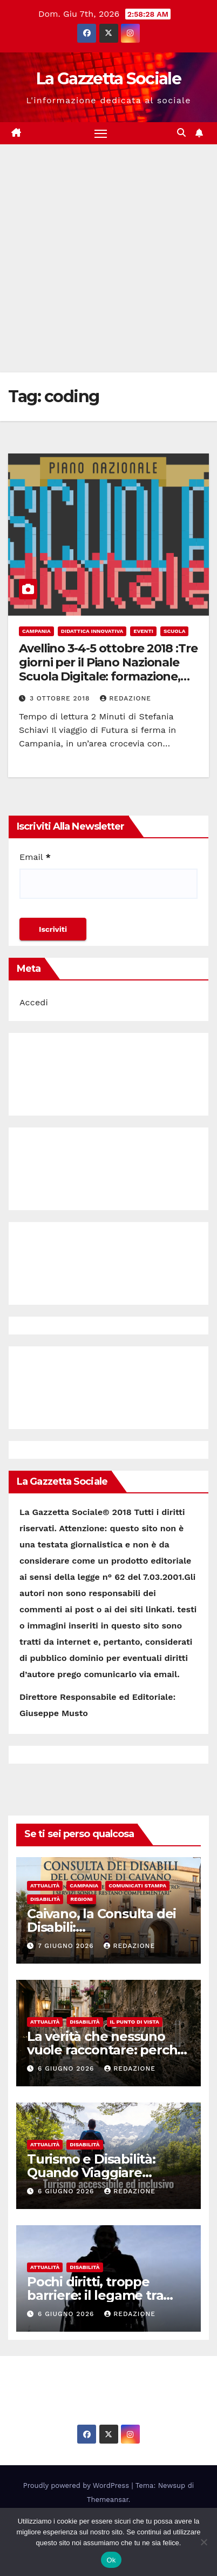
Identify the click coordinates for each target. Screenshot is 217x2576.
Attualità (44, 1885)
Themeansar (107, 2499)
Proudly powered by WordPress (77, 2485)
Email (35, 857)
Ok (111, 2560)
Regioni (81, 1899)
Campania (36, 631)
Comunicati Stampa (137, 1885)
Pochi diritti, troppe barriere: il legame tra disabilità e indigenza (95, 2295)
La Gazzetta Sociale (108, 79)
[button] (181, 133)
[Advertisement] (108, 258)
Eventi (143, 631)
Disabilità (45, 1899)
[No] (203, 2542)
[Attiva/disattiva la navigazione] (101, 133)
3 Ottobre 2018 (61, 698)
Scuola (175, 631)
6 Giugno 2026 (67, 2068)
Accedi (33, 1002)
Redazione (125, 698)
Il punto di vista (134, 2022)
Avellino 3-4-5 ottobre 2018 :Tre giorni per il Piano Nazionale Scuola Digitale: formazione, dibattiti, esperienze (108, 669)
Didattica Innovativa (92, 631)
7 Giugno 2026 (67, 1946)
